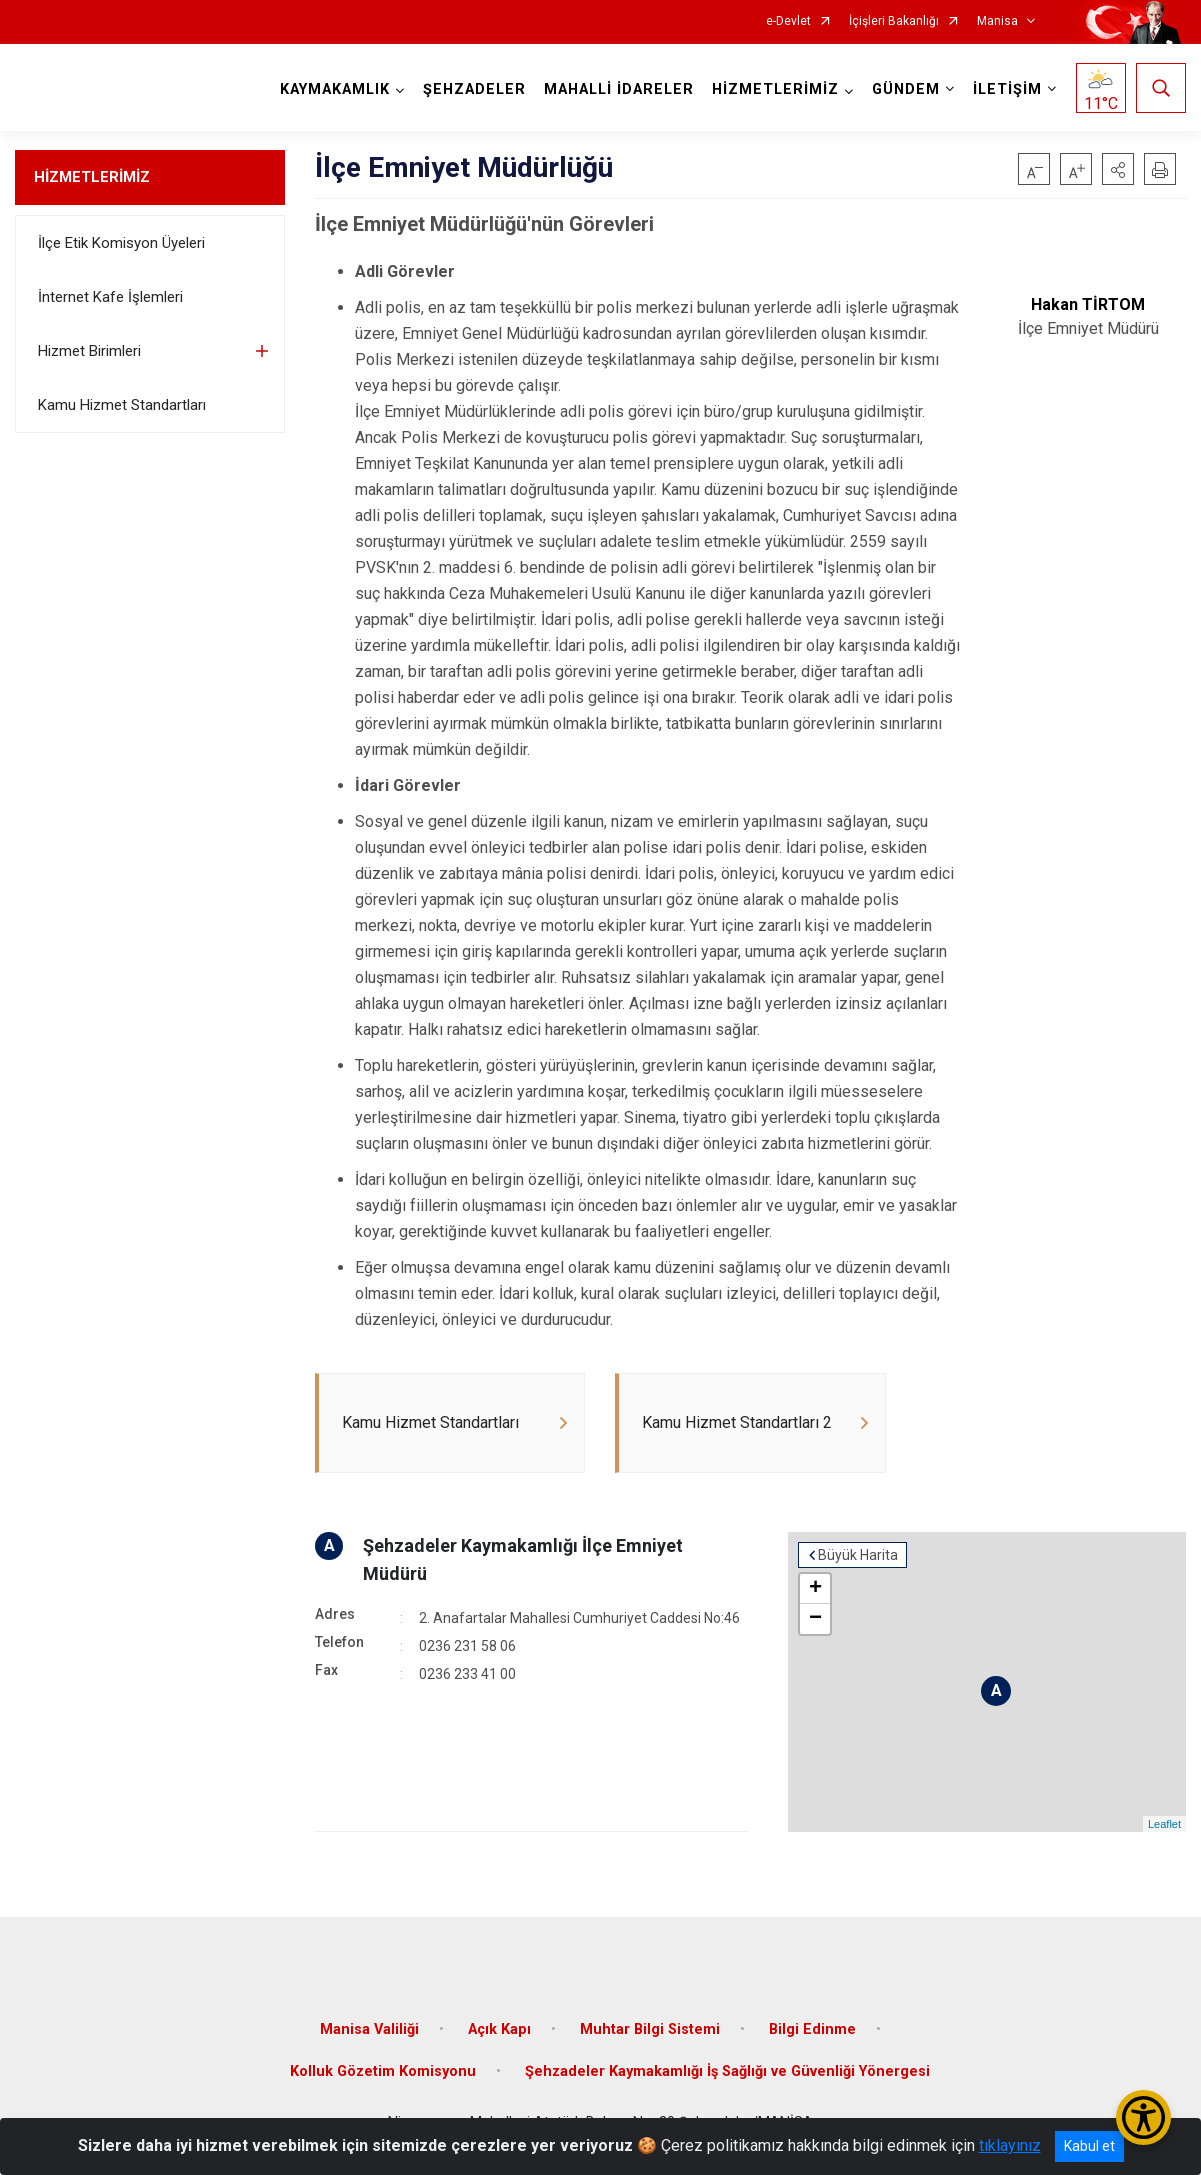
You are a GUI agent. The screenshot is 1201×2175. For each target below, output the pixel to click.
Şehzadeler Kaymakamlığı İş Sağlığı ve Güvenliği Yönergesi (727, 2071)
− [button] (815, 1619)
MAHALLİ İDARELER (619, 89)
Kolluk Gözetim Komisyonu (383, 2071)
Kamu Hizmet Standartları (122, 405)
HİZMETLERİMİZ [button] (775, 89)
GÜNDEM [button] (906, 89)
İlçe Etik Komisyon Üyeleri (121, 243)
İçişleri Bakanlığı (894, 21)
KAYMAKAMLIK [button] (335, 89)
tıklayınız (1010, 2145)
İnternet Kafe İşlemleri (110, 297)
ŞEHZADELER (474, 89)
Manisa (997, 21)
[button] (1118, 169)
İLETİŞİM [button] (1007, 89)
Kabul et (1089, 2146)
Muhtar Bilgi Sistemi (650, 2029)
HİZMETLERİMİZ (92, 177)
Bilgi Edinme (812, 2029)
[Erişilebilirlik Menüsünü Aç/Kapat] (1143, 2117)
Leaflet (1164, 1824)
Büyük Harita (858, 1555)
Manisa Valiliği (369, 2029)
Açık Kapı (499, 2029)
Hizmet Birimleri (89, 351)
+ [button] (815, 1589)
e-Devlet (788, 21)
